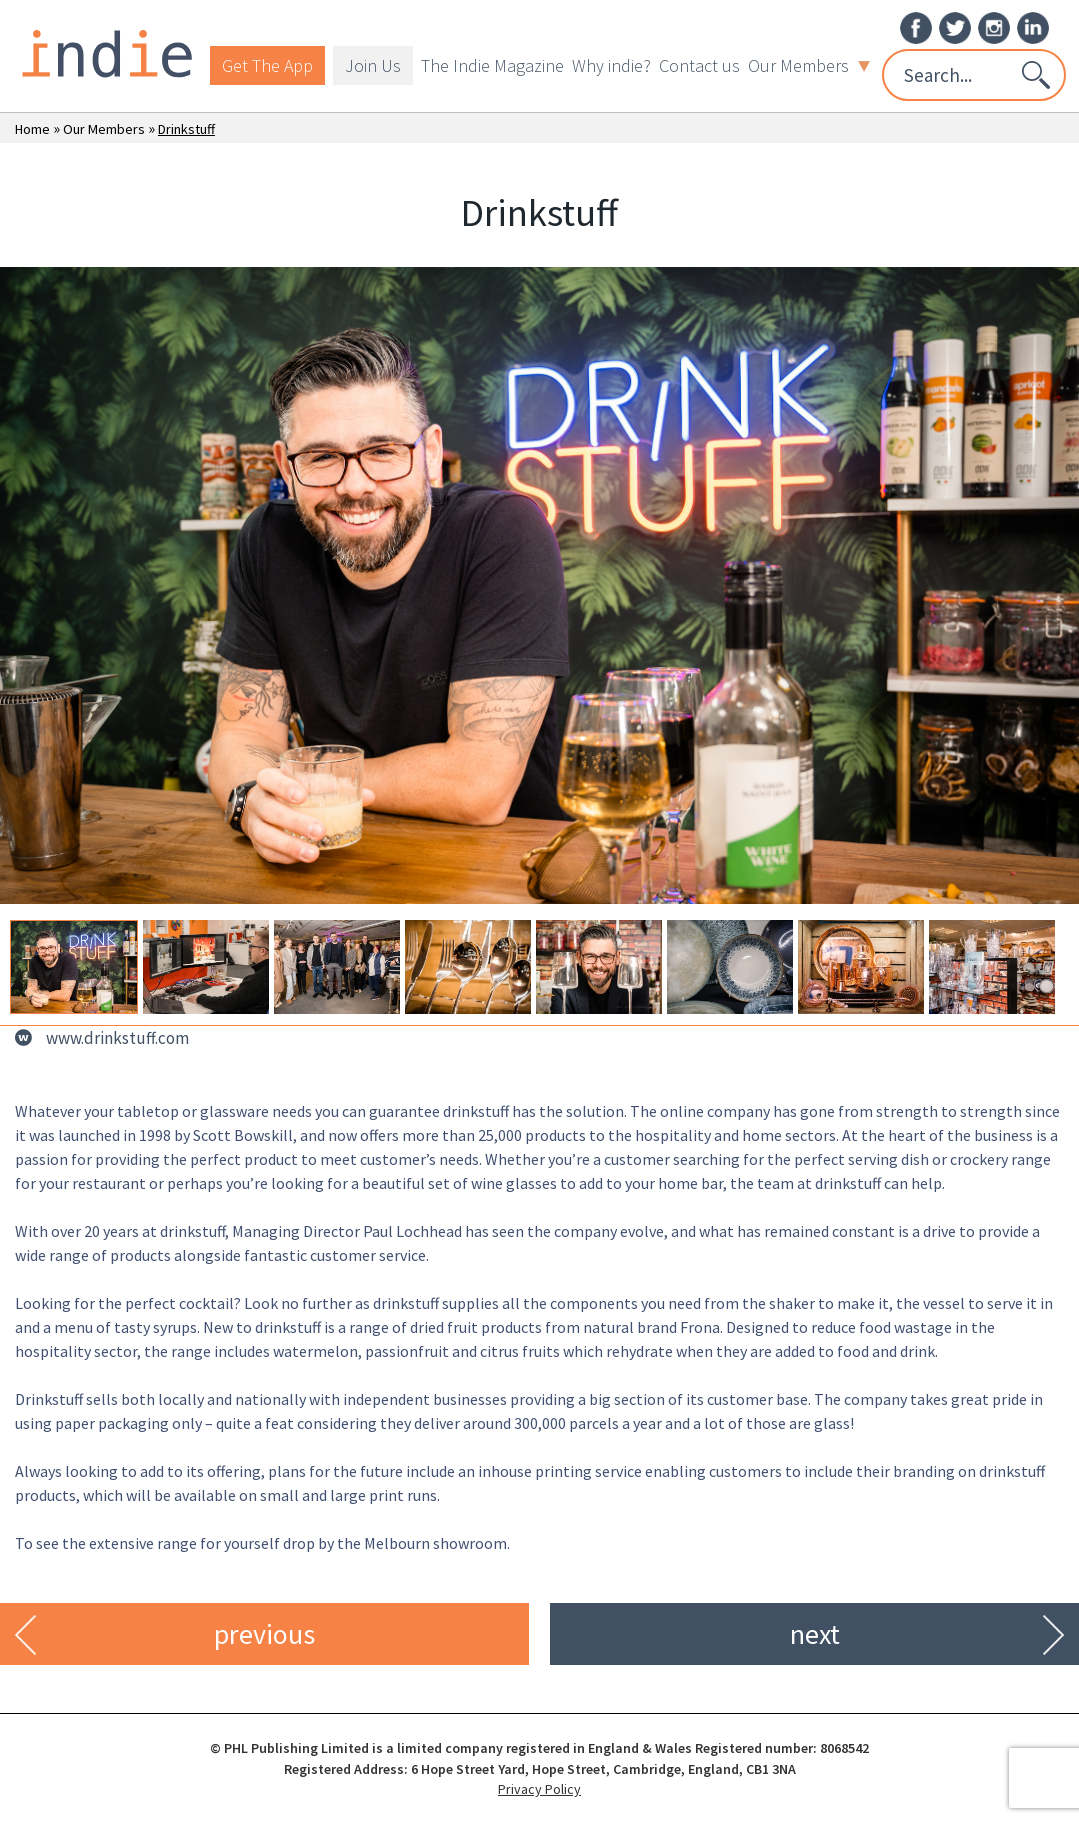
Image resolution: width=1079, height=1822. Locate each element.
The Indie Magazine (492, 65)
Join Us (373, 65)
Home (32, 129)
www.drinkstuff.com (117, 1038)
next (815, 1634)
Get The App (267, 65)
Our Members (809, 65)
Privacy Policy (539, 1789)
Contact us (699, 65)
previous (264, 1634)
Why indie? (611, 65)
